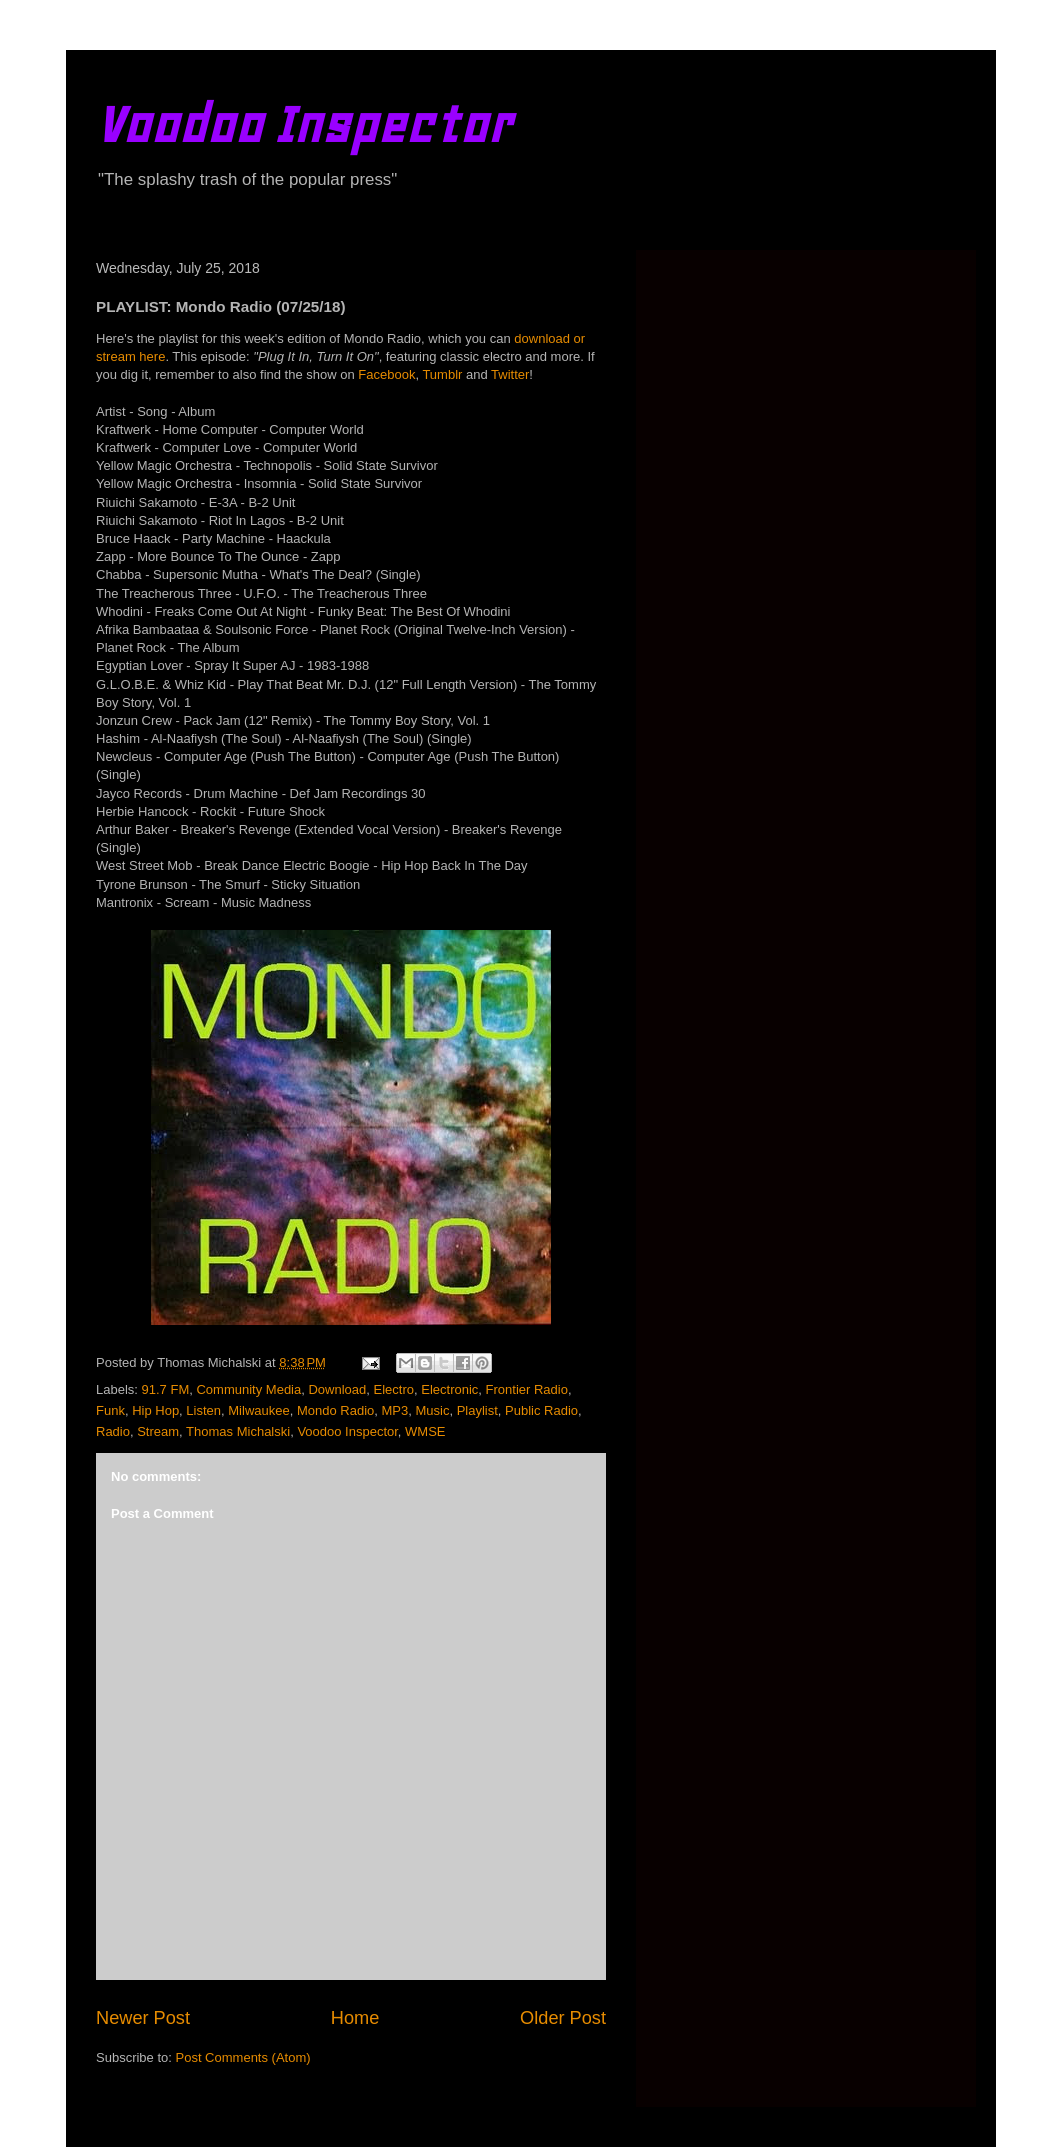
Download (337, 1389)
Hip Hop (155, 1410)
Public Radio (541, 1410)
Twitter (510, 374)
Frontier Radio (527, 1389)
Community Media (248, 1389)
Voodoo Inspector (303, 124)
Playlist (477, 1410)
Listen (203, 1410)
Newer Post (143, 2018)
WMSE (425, 1431)
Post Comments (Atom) (243, 2057)
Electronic (449, 1389)
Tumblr (442, 374)
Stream (158, 1431)
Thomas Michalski (238, 1431)
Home (355, 2018)
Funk (110, 1410)
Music (432, 1410)
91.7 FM (166, 1389)
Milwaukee (258, 1410)
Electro (394, 1389)
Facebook (386, 374)
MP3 (395, 1410)
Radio (113, 1431)
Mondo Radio (335, 1410)
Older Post (563, 2018)
